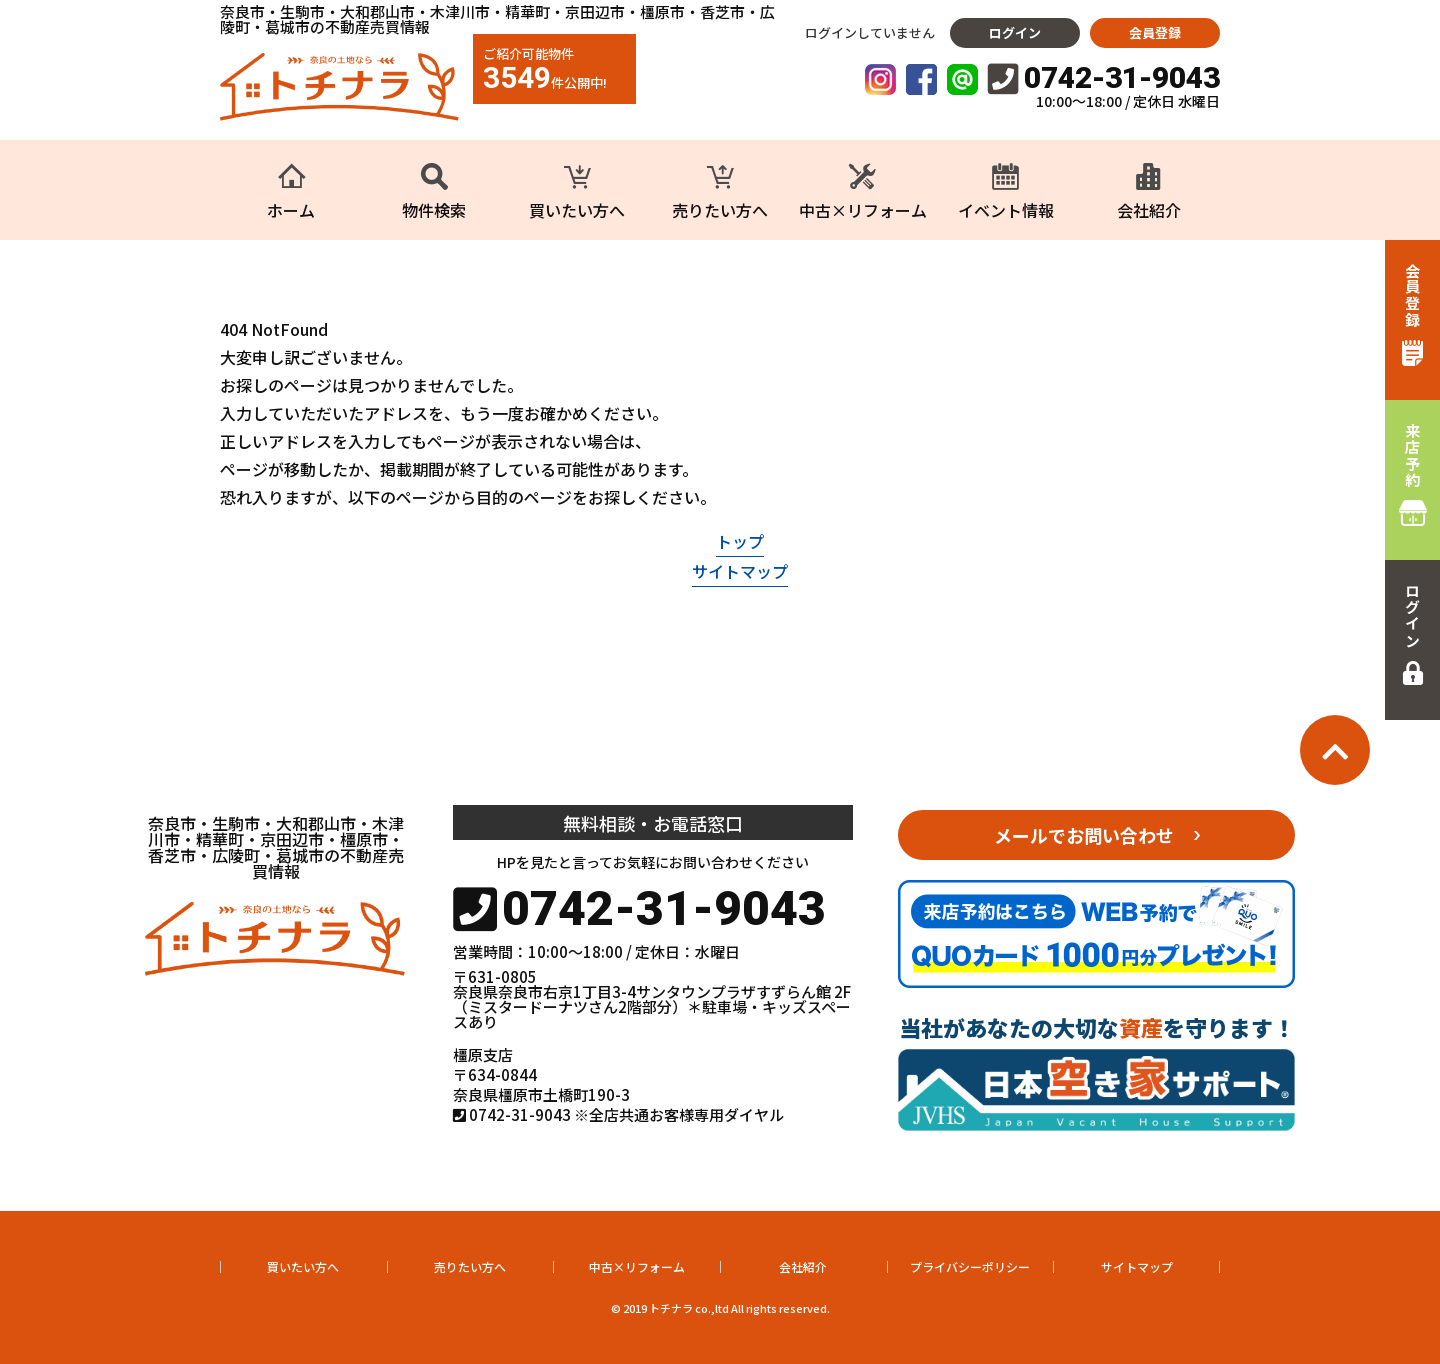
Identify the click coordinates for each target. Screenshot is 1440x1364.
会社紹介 (803, 1266)
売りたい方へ (470, 1266)
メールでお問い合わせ (1084, 835)
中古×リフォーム (637, 1266)
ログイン (1015, 32)
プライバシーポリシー (970, 1266)
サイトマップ (740, 571)
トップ (740, 541)
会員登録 (1155, 32)
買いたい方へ (303, 1266)
